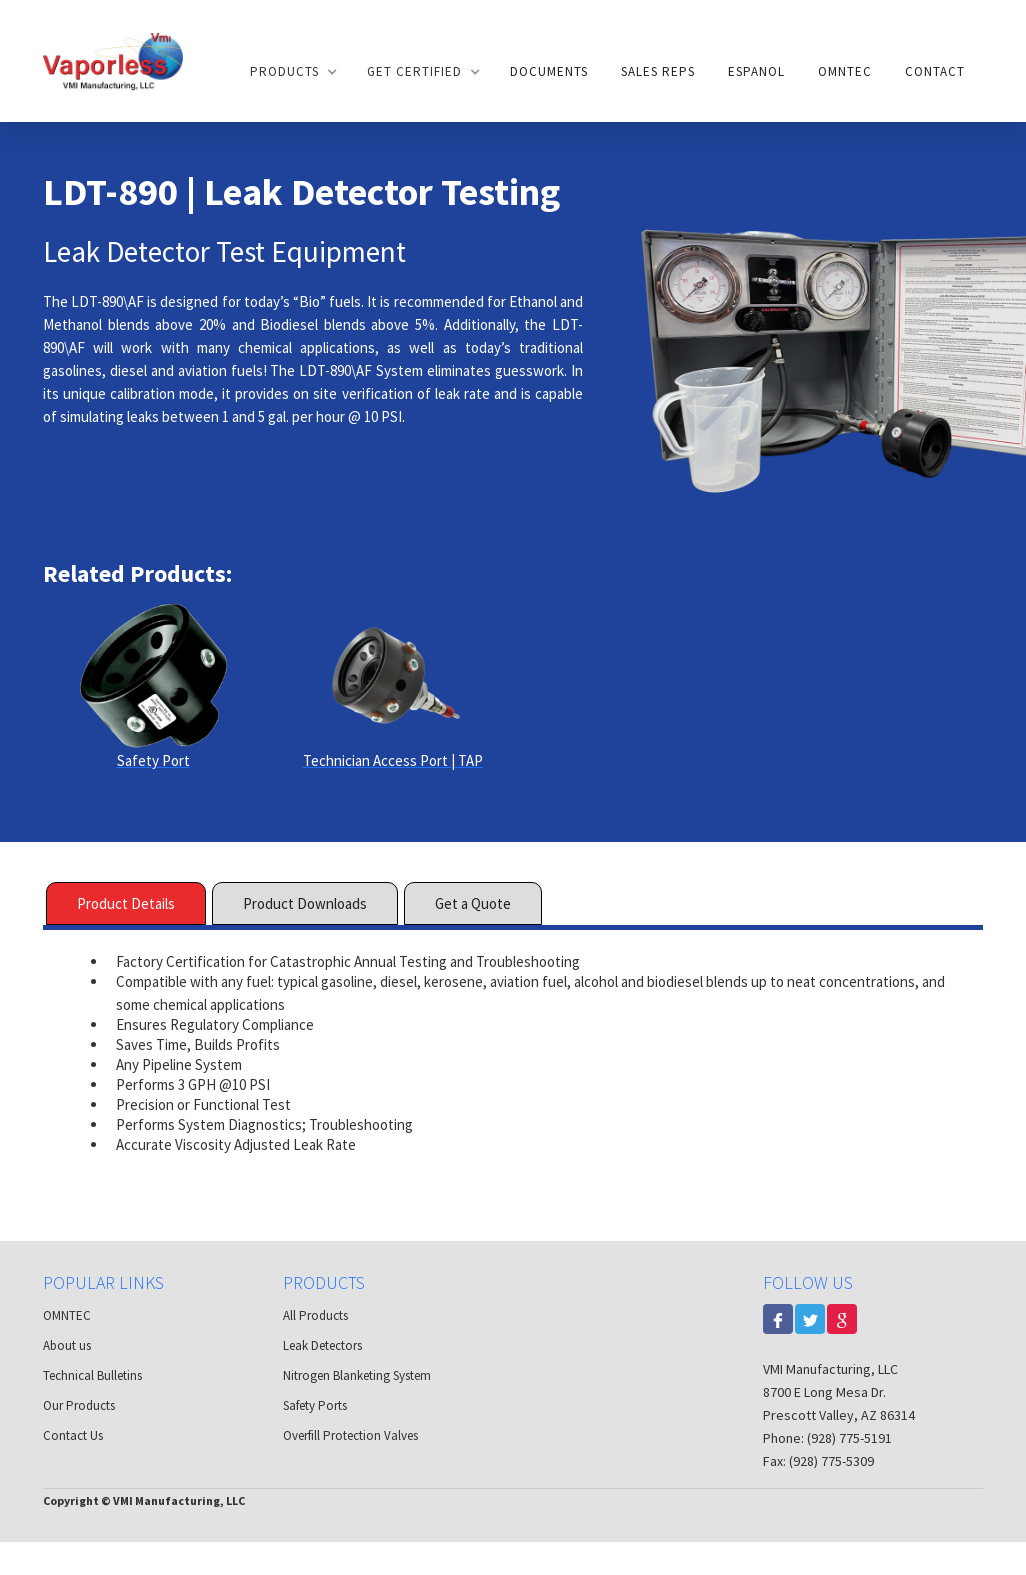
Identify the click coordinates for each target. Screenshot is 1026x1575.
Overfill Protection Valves (350, 1435)
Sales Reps (658, 71)
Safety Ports (315, 1405)
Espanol (756, 71)
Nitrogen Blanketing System (357, 1375)
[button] (292, 72)
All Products (315, 1315)
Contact (935, 71)
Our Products (79, 1405)
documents (549, 71)
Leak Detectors (322, 1345)
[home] (113, 60)
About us (67, 1345)
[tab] (126, 903)
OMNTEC (845, 71)
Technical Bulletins (92, 1375)
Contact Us (73, 1435)
